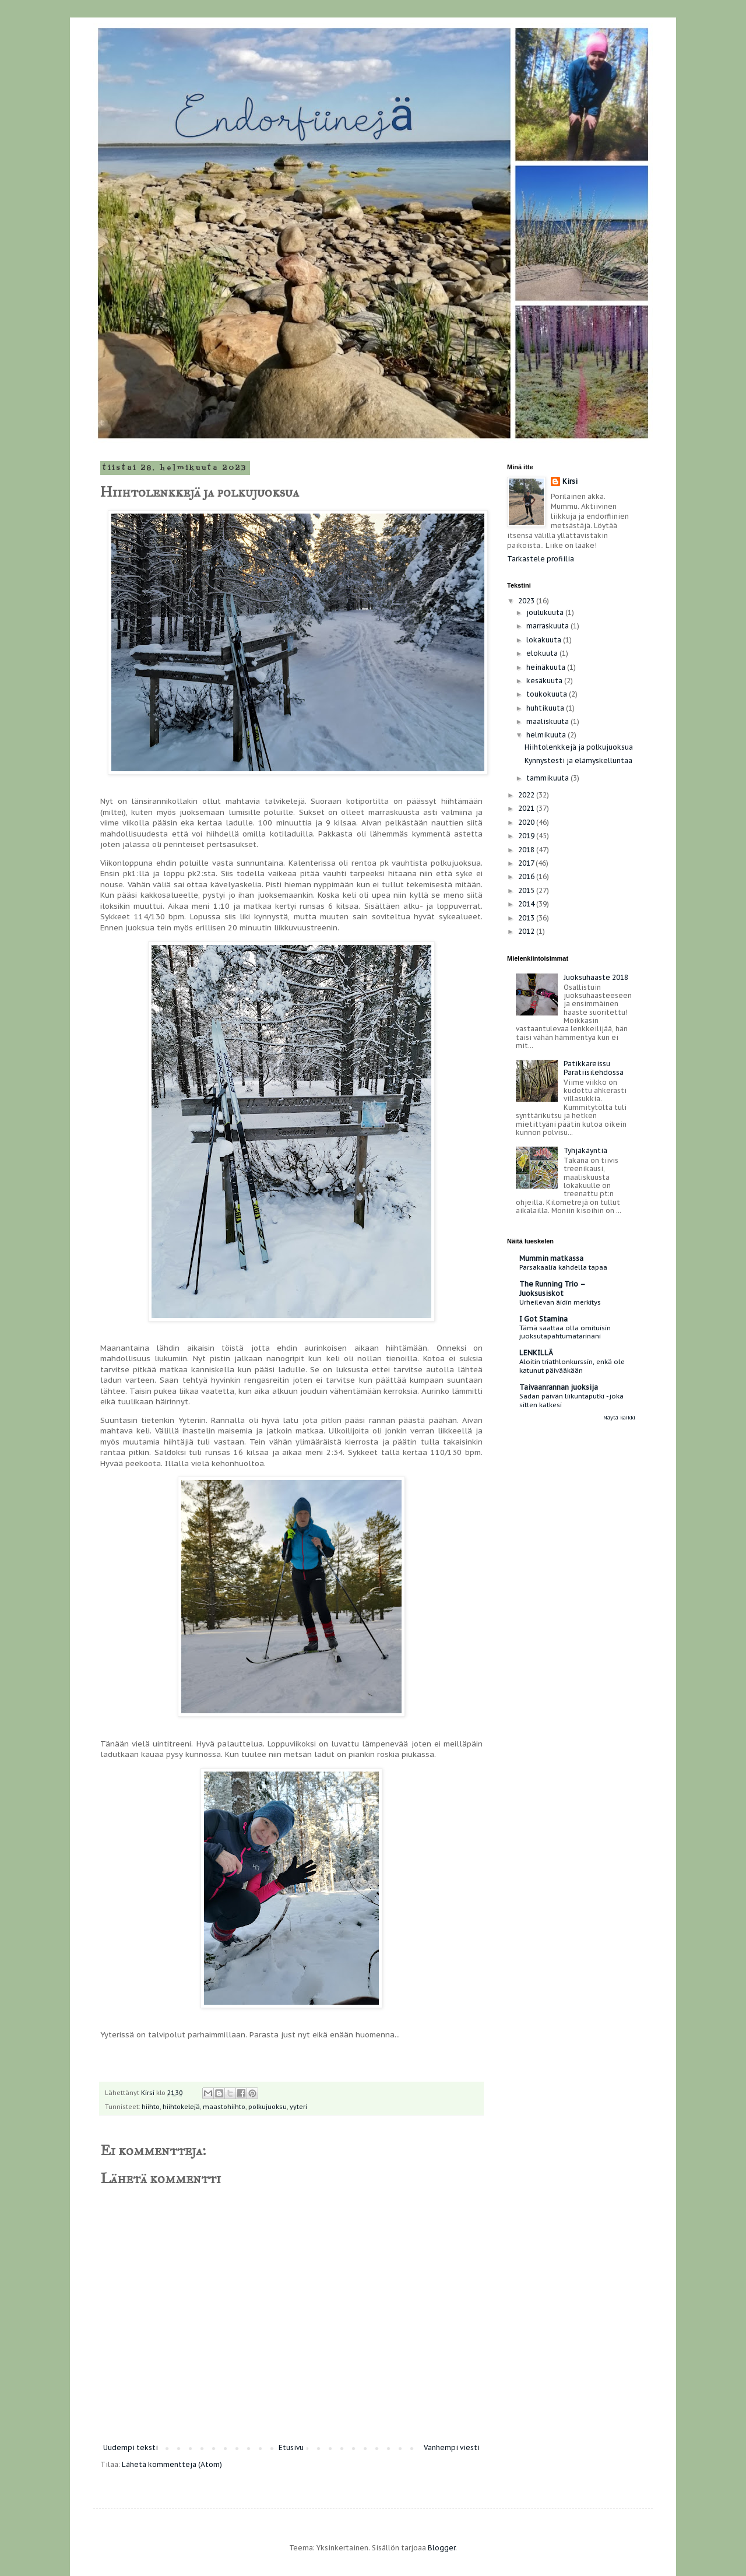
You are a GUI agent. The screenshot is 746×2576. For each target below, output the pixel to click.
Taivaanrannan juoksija (558, 1387)
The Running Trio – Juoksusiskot (552, 1289)
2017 (527, 863)
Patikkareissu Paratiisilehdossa (594, 1067)
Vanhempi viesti (452, 2447)
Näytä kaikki (619, 1417)
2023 (527, 600)
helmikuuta (547, 734)
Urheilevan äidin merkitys (560, 1302)
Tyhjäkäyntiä (585, 1150)
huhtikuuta (546, 708)
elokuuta (543, 653)
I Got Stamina (543, 1319)
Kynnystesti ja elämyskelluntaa (578, 760)
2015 (527, 890)
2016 (527, 876)
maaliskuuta (548, 721)
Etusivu (291, 2447)
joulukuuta (545, 612)
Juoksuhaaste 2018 (596, 977)
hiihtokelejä (181, 2107)
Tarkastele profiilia (540, 558)
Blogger (441, 2547)
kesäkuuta (545, 680)
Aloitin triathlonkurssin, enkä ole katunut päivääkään (572, 1366)
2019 (527, 835)
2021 (527, 808)
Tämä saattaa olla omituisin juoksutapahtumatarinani (565, 1332)
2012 (527, 931)
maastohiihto (224, 2107)
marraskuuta (548, 625)
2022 (527, 794)
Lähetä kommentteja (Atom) (172, 2464)
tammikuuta (548, 778)
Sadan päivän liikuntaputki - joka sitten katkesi (571, 1400)
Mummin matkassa (551, 1258)
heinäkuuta (546, 667)
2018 (527, 849)
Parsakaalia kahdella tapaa (563, 1267)
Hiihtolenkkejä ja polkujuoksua (579, 747)
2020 (527, 822)
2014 (527, 903)
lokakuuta (544, 639)
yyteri (298, 2107)
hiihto (151, 2107)
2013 (527, 917)
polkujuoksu (267, 2107)
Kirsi (570, 481)
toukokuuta (547, 694)
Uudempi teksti (130, 2447)
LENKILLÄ (536, 1352)
